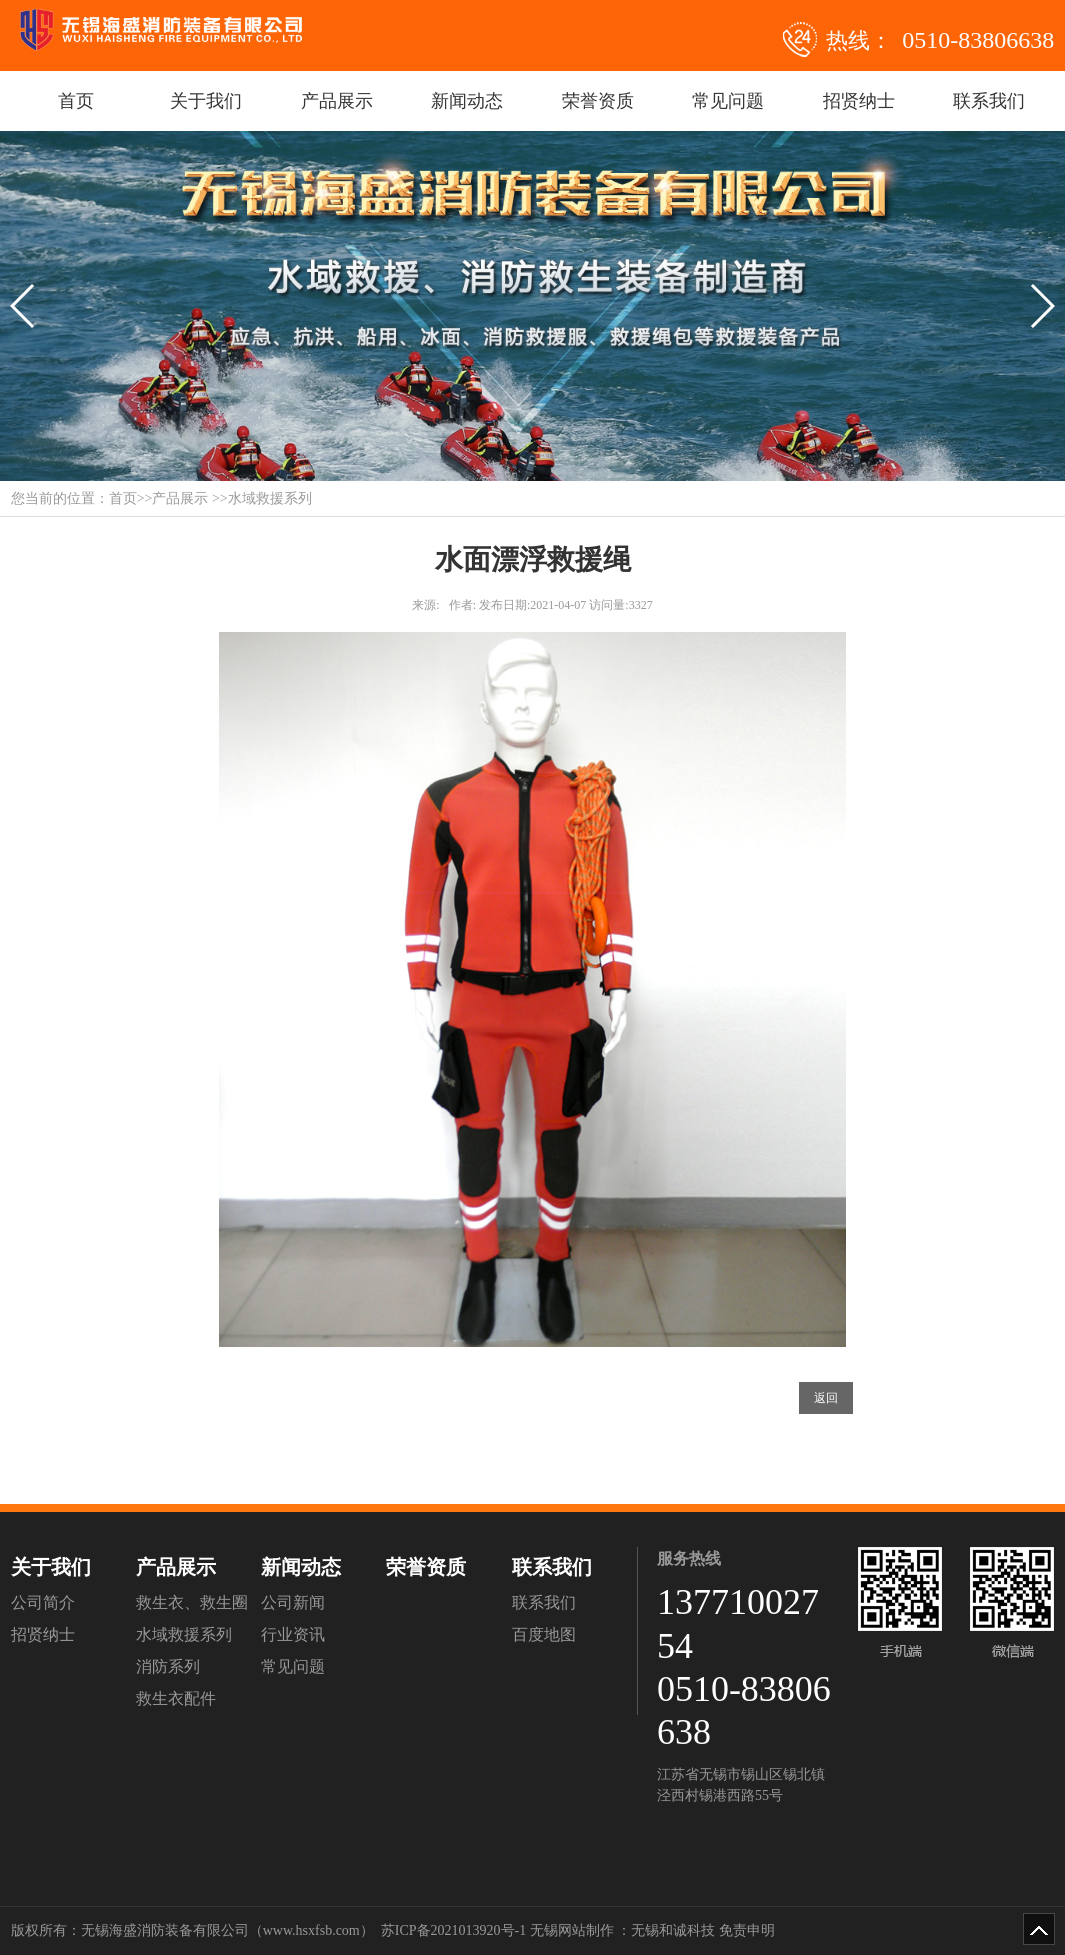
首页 (76, 101)
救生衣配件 (176, 1698)
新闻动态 (467, 101)
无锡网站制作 (572, 1930)
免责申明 (747, 1930)
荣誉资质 (598, 101)
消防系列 (168, 1666)
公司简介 (43, 1602)
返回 (826, 1398)
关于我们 (206, 101)
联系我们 (989, 101)
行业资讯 (293, 1634)
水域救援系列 (184, 1634)
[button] (23, 306)
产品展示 (337, 101)
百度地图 (544, 1634)
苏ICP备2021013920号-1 (453, 1930)
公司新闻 (293, 1602)
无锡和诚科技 (673, 1930)
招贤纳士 (859, 101)
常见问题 (728, 101)
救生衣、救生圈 (192, 1602)
